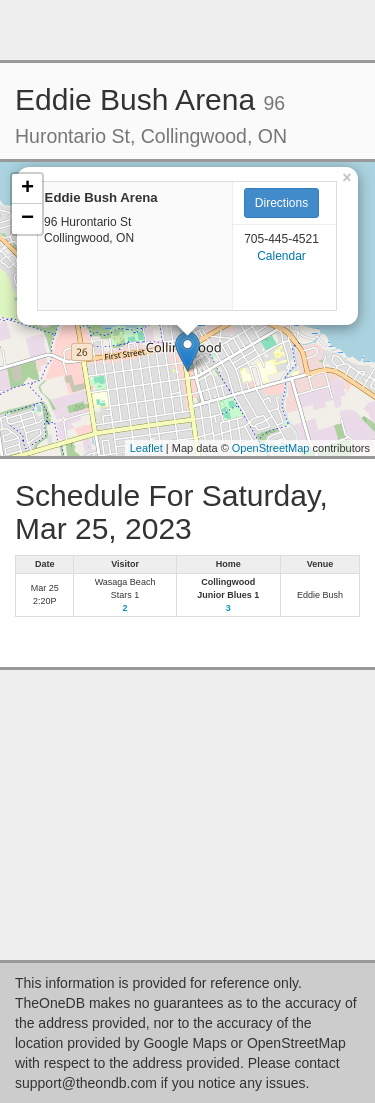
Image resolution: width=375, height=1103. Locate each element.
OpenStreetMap (271, 448)
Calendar (281, 256)
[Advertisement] (188, 30)
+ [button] (27, 189)
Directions (281, 203)
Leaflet (146, 448)
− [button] (27, 219)
